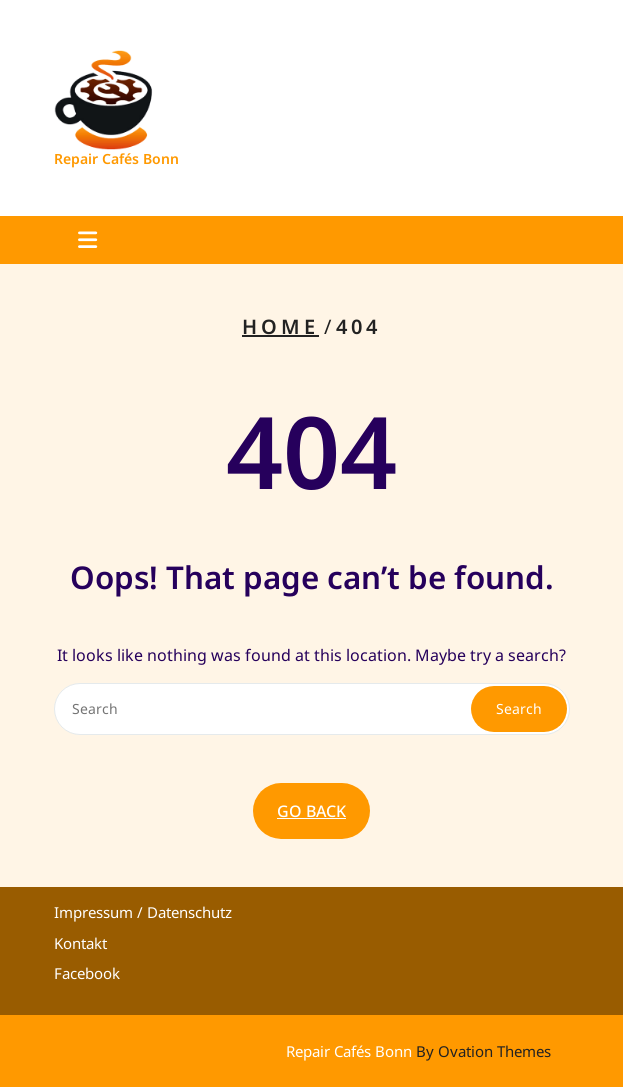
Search (519, 708)
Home (280, 326)
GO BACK (311, 811)
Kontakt (80, 943)
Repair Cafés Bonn (116, 158)
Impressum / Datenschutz (143, 912)
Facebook (87, 973)
